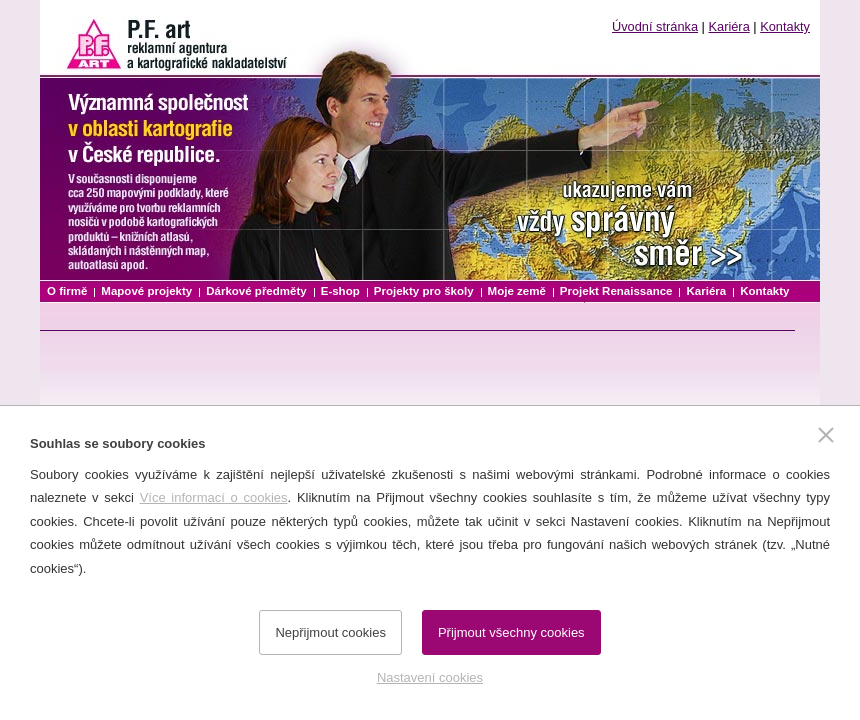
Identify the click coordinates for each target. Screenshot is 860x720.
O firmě (67, 291)
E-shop (340, 291)
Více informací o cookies (214, 497)
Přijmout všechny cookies (511, 632)
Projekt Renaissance (616, 291)
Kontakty (785, 26)
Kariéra (729, 26)
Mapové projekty (146, 291)
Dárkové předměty (256, 291)
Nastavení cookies (430, 677)
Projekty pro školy (424, 291)
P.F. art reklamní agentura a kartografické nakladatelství (170, 37)
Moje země (517, 291)
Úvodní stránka (655, 26)
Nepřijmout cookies (330, 632)
